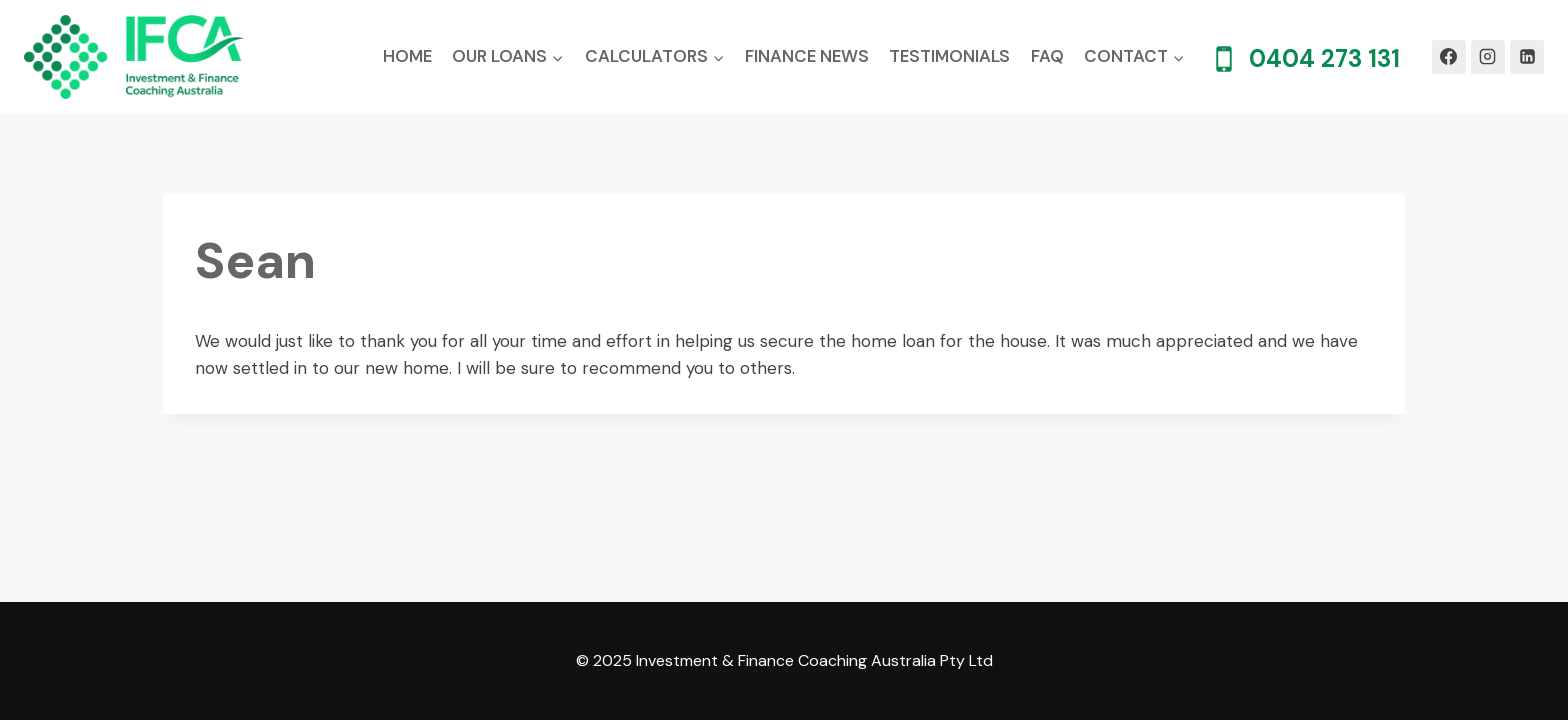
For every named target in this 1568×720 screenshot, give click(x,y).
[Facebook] (1449, 57)
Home (407, 56)
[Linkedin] (1527, 57)
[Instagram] (1488, 57)
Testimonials (949, 56)
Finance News (807, 56)
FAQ (1047, 56)
